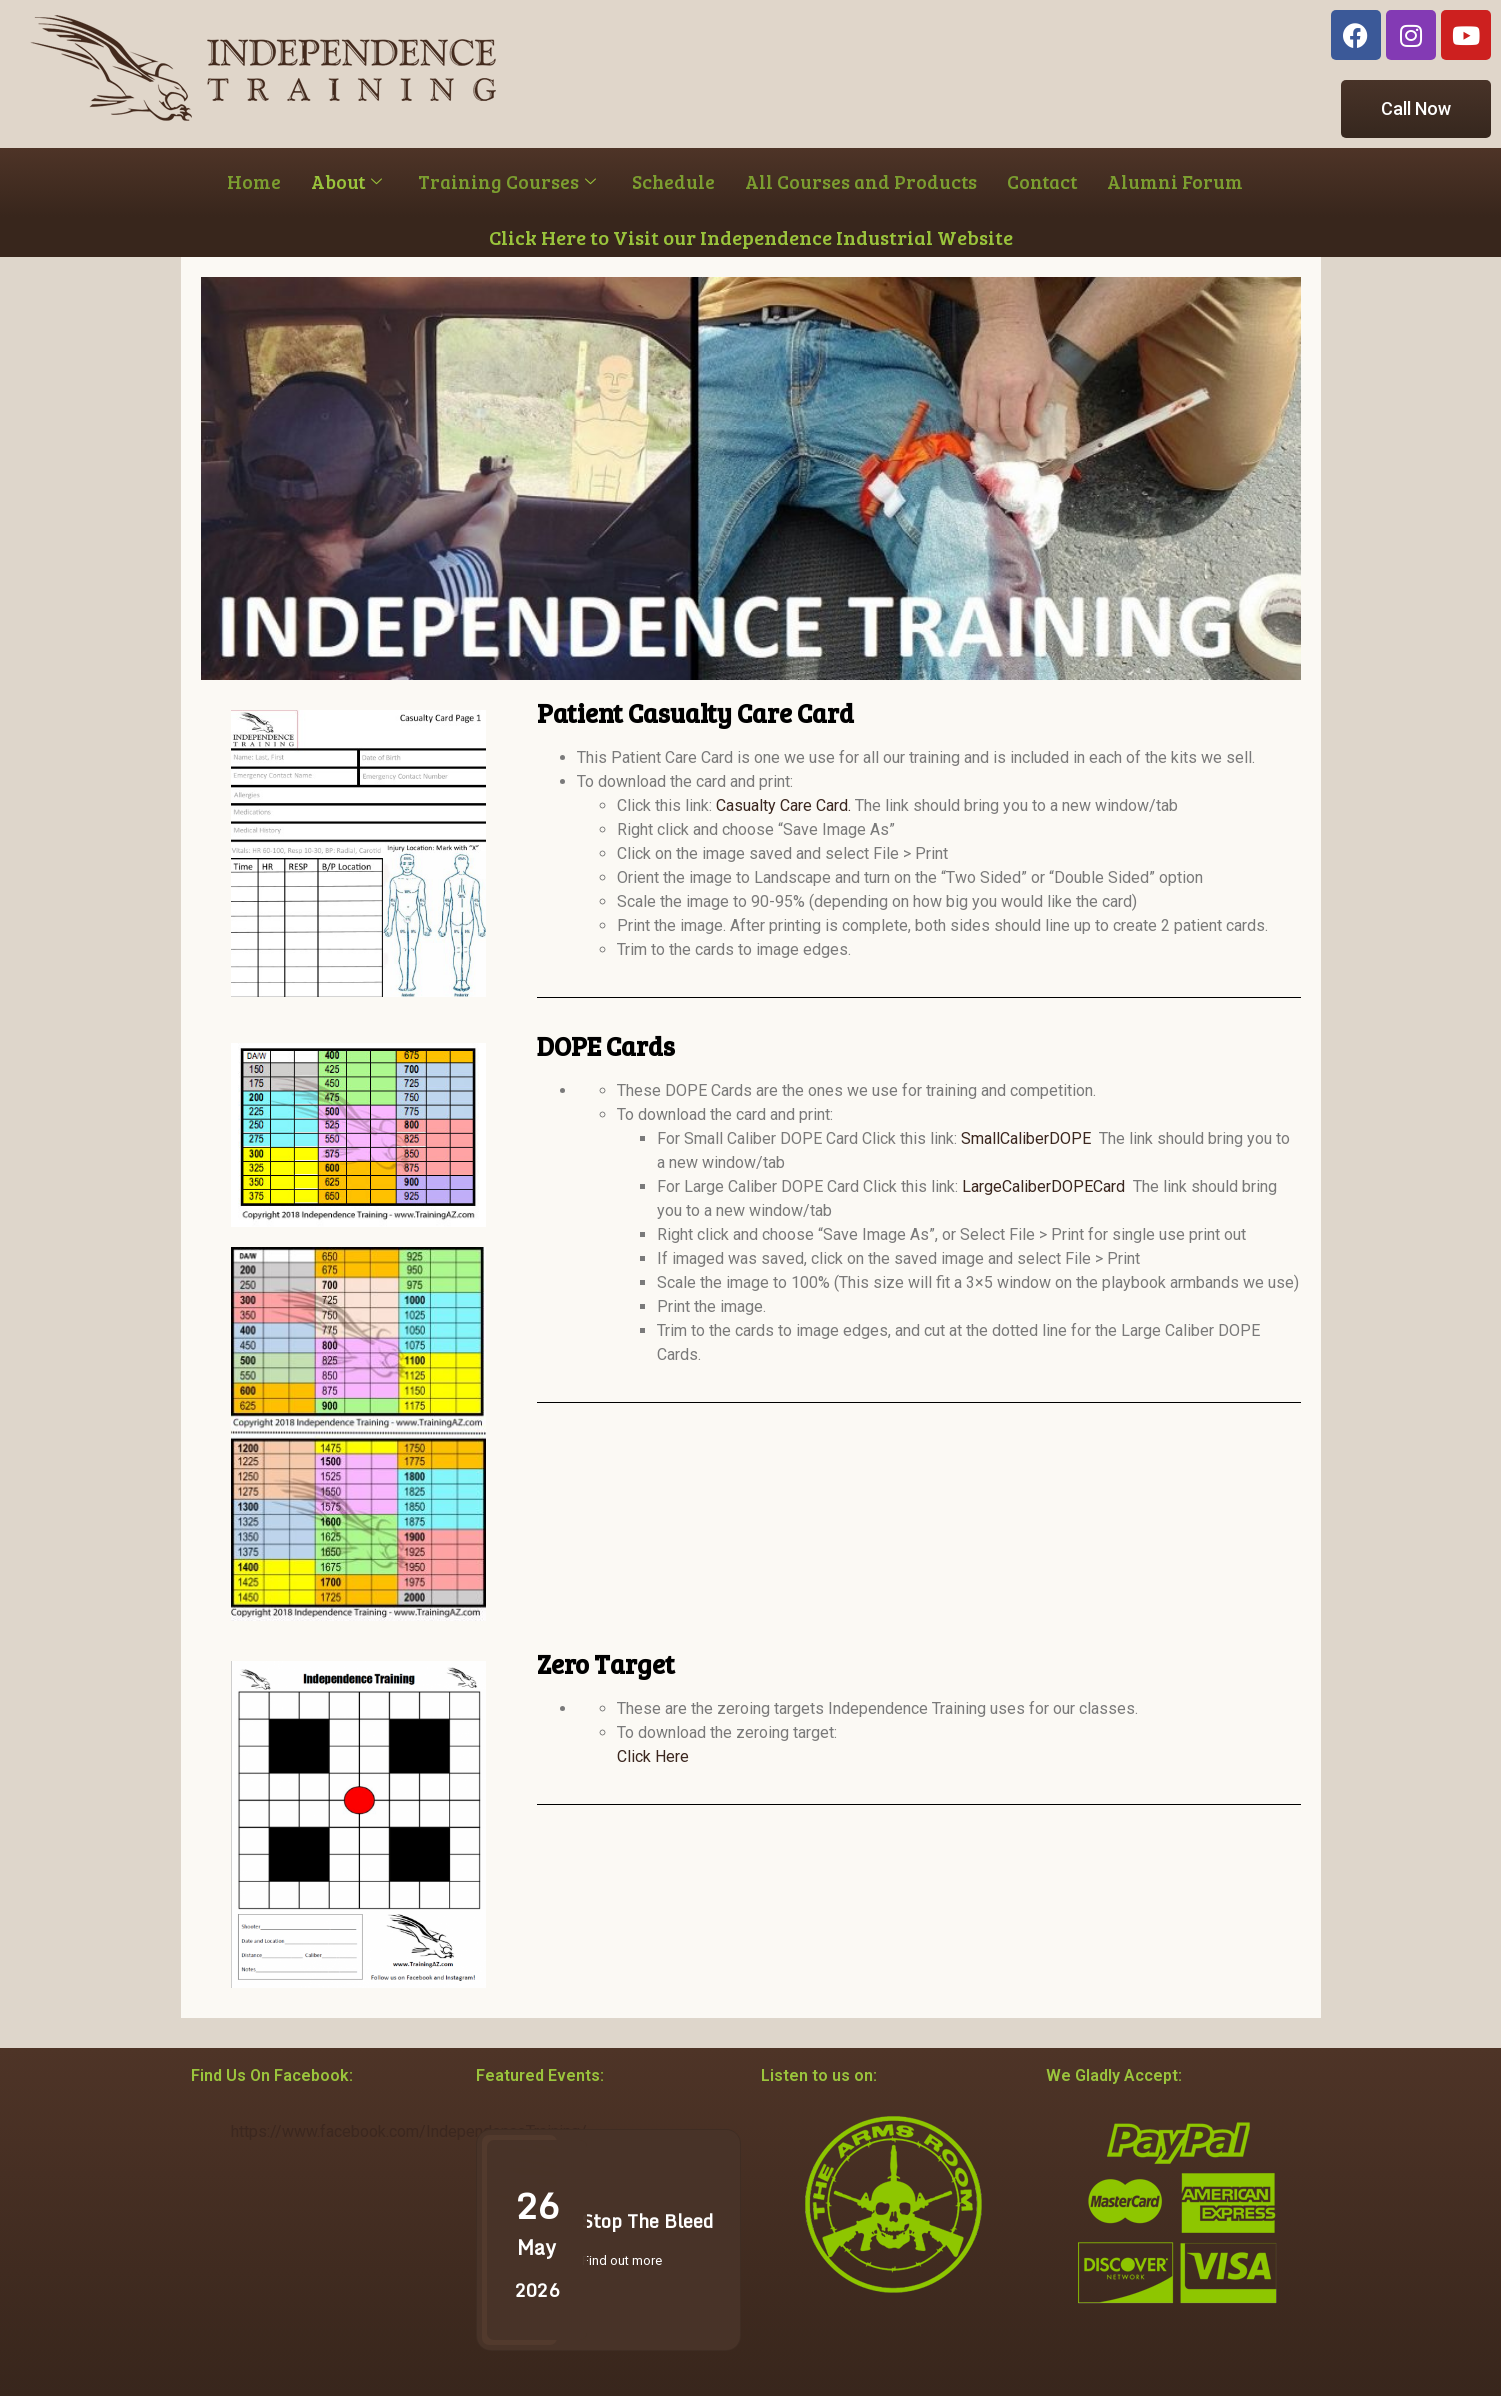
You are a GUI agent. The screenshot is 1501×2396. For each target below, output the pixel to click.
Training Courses (507, 181)
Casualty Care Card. (783, 805)
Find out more (622, 2260)
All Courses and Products (861, 181)
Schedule (673, 181)
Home (254, 181)
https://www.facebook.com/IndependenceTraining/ (409, 2131)
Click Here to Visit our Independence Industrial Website (751, 237)
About (346, 181)
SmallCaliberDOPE (1026, 1138)
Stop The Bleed (647, 2221)
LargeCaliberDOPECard (1043, 1186)
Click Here (653, 1756)
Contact (1042, 181)
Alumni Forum (1175, 181)
